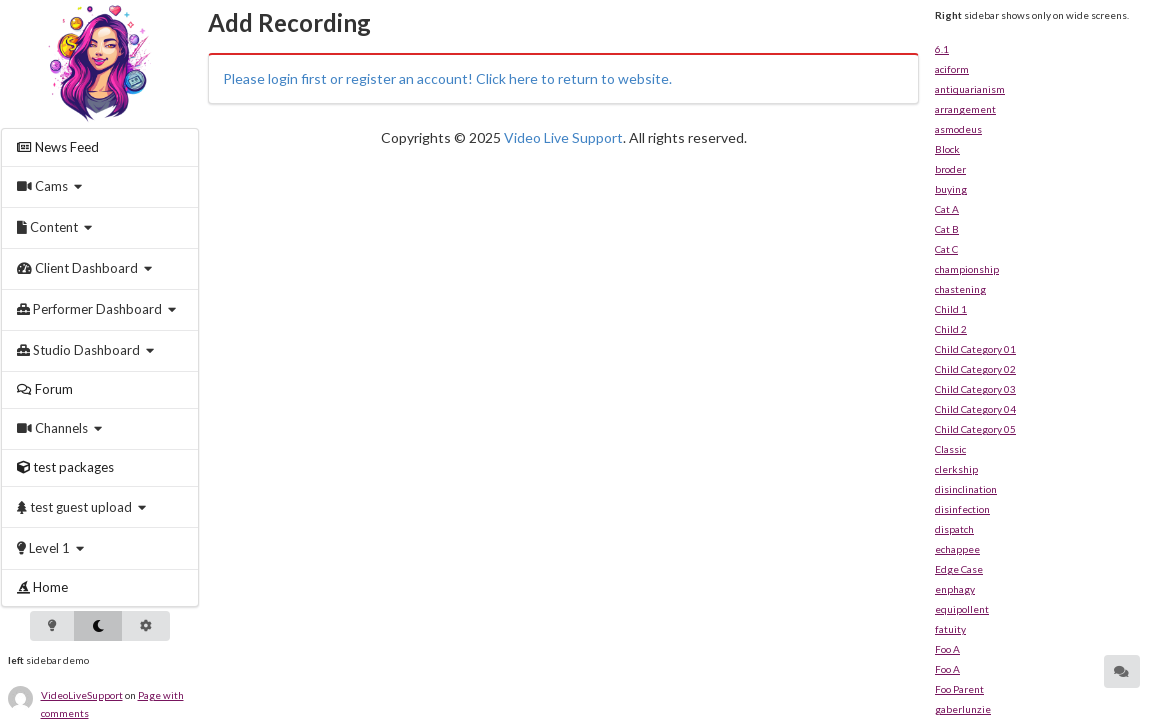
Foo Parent (959, 689)
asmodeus (958, 129)
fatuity (950, 629)
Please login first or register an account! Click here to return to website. (447, 78)
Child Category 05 (975, 429)
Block (947, 149)
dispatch (954, 529)
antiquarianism (970, 89)
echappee (957, 549)
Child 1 (951, 309)
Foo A (947, 649)
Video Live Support (563, 137)
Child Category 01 (975, 349)
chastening (960, 289)
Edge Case (959, 569)
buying (951, 189)
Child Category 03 (975, 389)
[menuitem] (100, 147)
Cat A (947, 209)
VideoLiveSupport (82, 695)
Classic (950, 449)
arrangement (965, 109)
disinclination (966, 489)
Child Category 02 (975, 369)
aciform (952, 69)
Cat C (946, 249)
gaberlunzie (963, 709)
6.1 (942, 49)
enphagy (955, 589)
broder (950, 169)
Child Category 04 (975, 409)
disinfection (962, 509)
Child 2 (951, 329)
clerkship (956, 469)
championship (967, 269)
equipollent (962, 609)
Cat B (947, 229)
